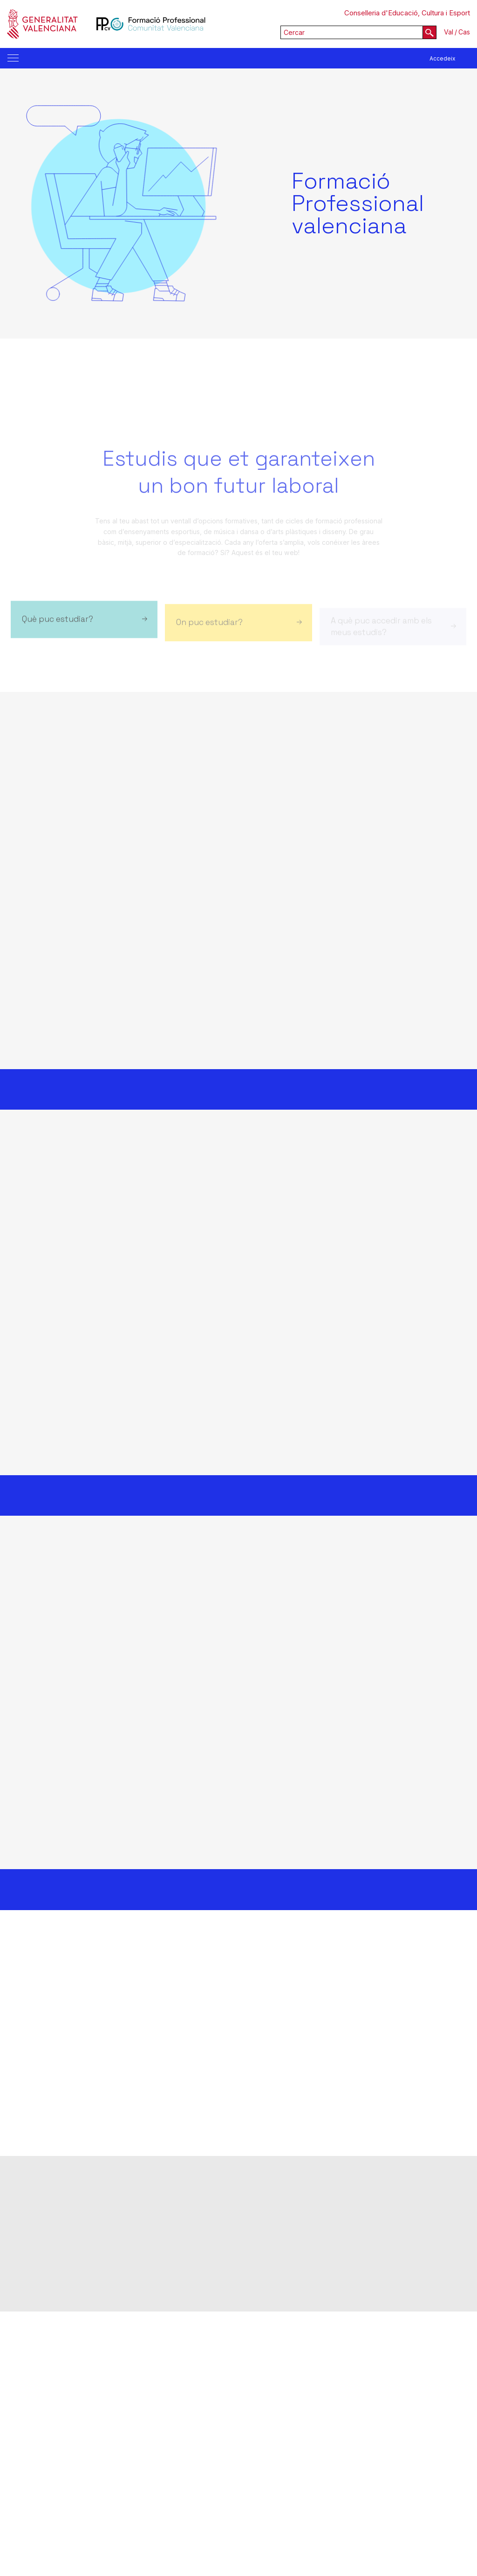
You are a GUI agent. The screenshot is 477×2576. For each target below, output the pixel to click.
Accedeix (442, 58)
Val (448, 32)
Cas (464, 32)
